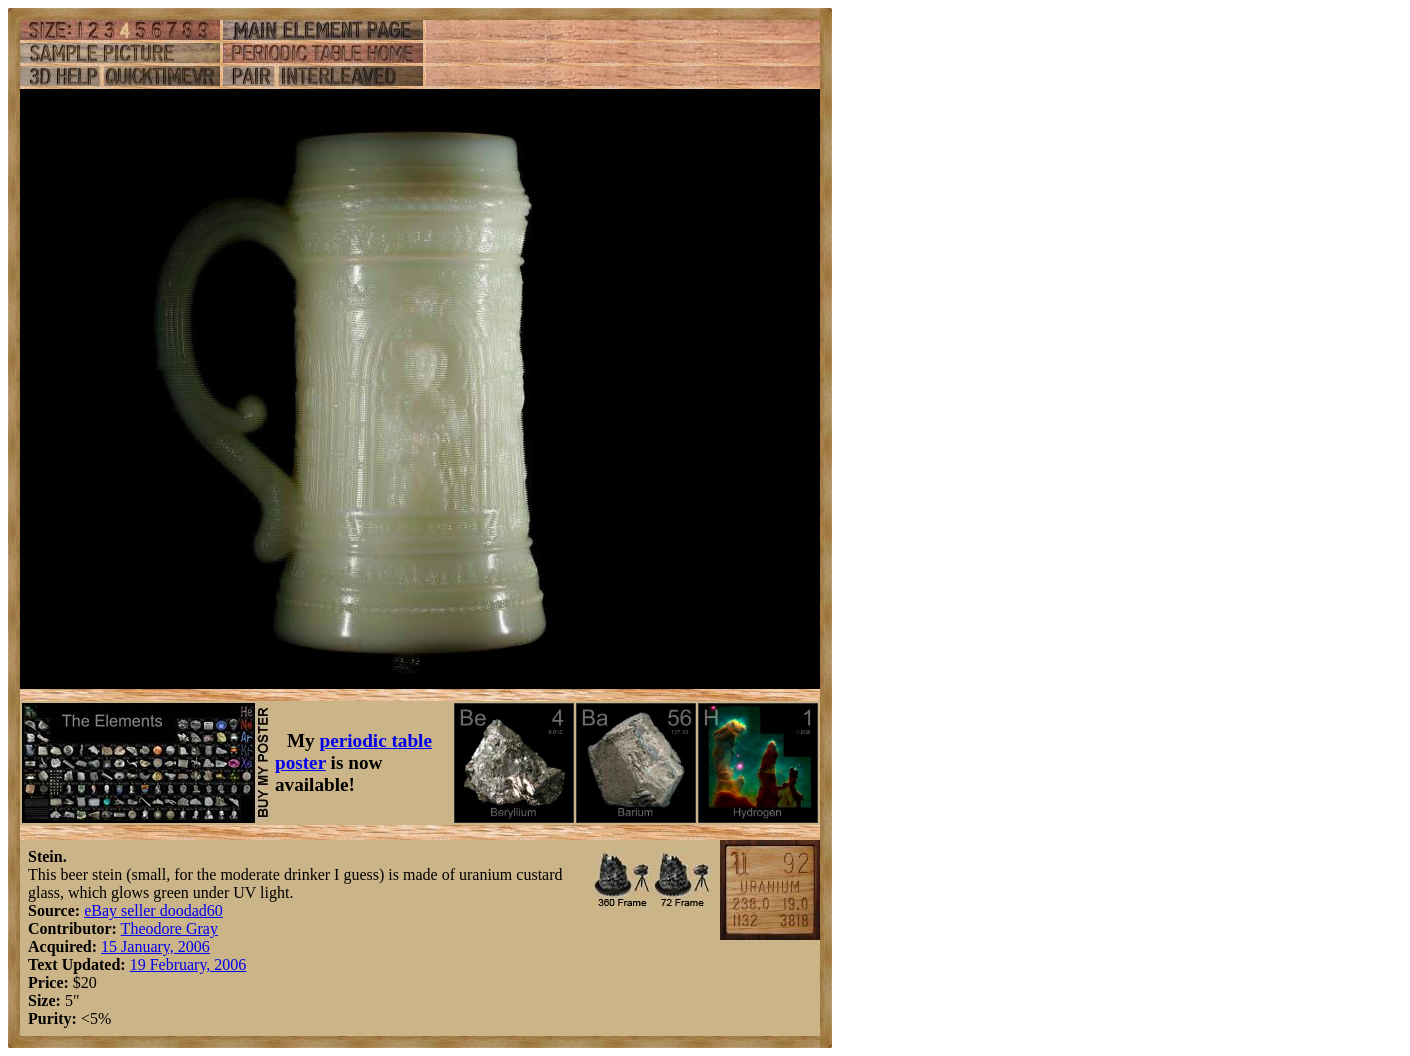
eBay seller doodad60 (153, 910)
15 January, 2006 (155, 946)
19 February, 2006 (188, 964)
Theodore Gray (169, 928)
